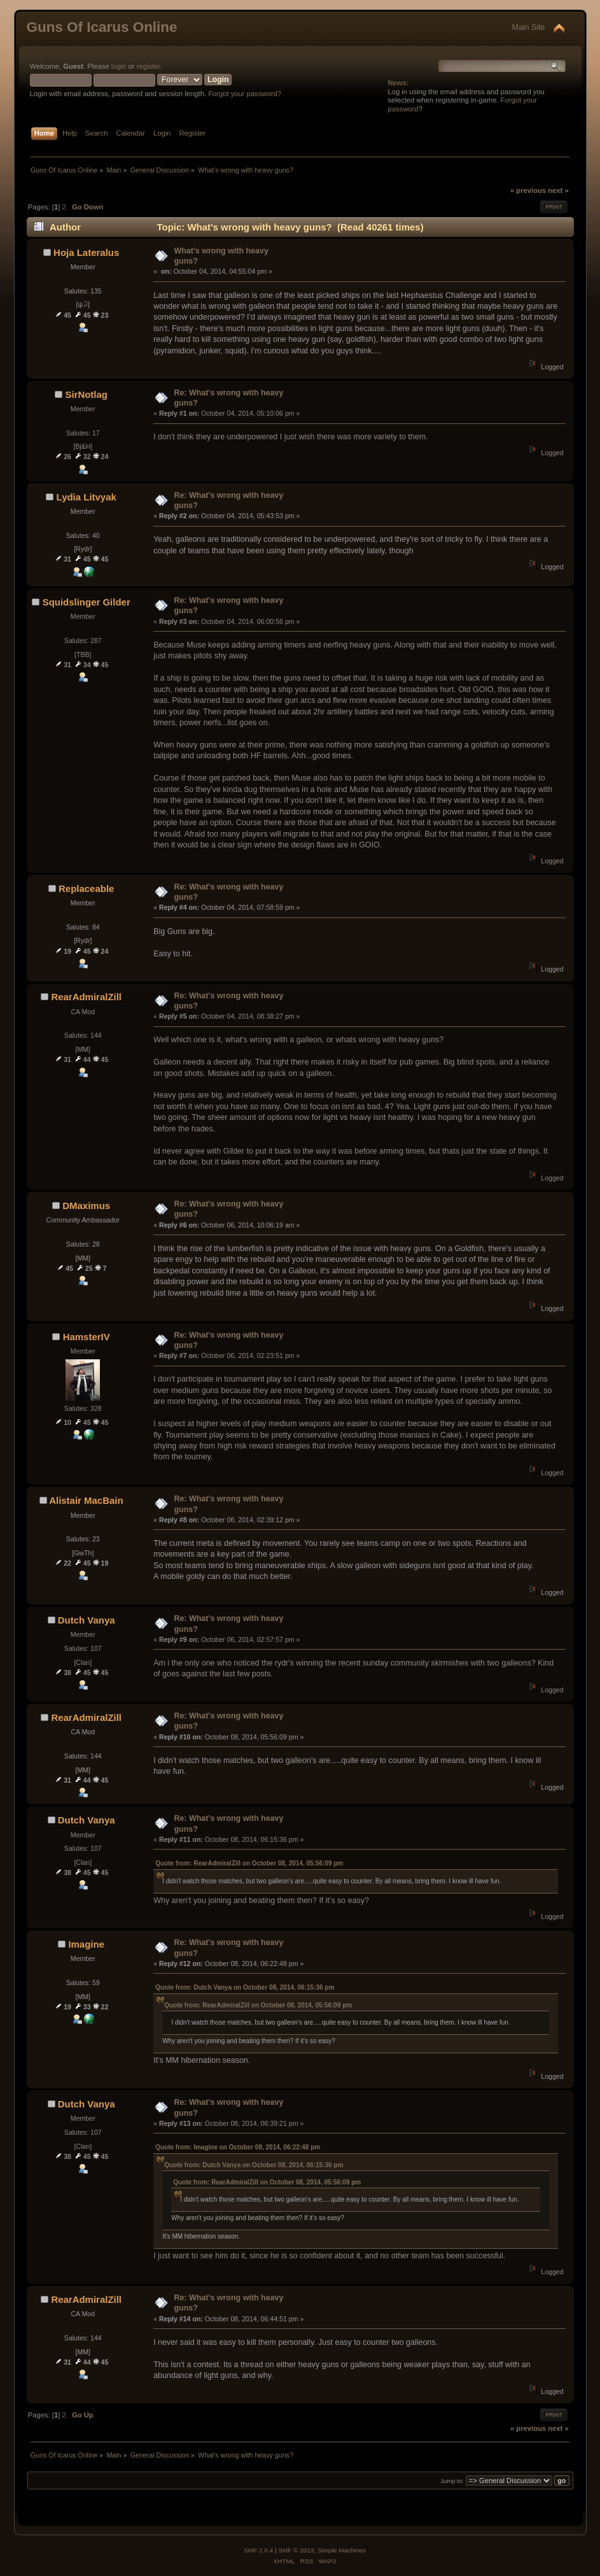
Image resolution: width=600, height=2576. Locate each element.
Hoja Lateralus (86, 252)
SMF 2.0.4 (258, 2550)
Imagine (86, 1944)
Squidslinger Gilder (86, 602)
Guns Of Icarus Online (102, 27)
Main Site (528, 27)
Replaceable (86, 888)
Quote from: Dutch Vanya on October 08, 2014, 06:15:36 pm (244, 1987)
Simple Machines (341, 2550)
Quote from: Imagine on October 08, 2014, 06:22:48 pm (237, 2147)
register (148, 66)
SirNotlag (86, 394)
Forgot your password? (244, 93)
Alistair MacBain (86, 1500)
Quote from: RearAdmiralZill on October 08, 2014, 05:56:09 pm (249, 1863)
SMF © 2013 (296, 2550)
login (119, 66)
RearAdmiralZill (86, 996)
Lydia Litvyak (86, 497)
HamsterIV (86, 1336)
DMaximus (86, 1205)
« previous (528, 190)
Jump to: (452, 2480)
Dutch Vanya (86, 1620)
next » (558, 190)
